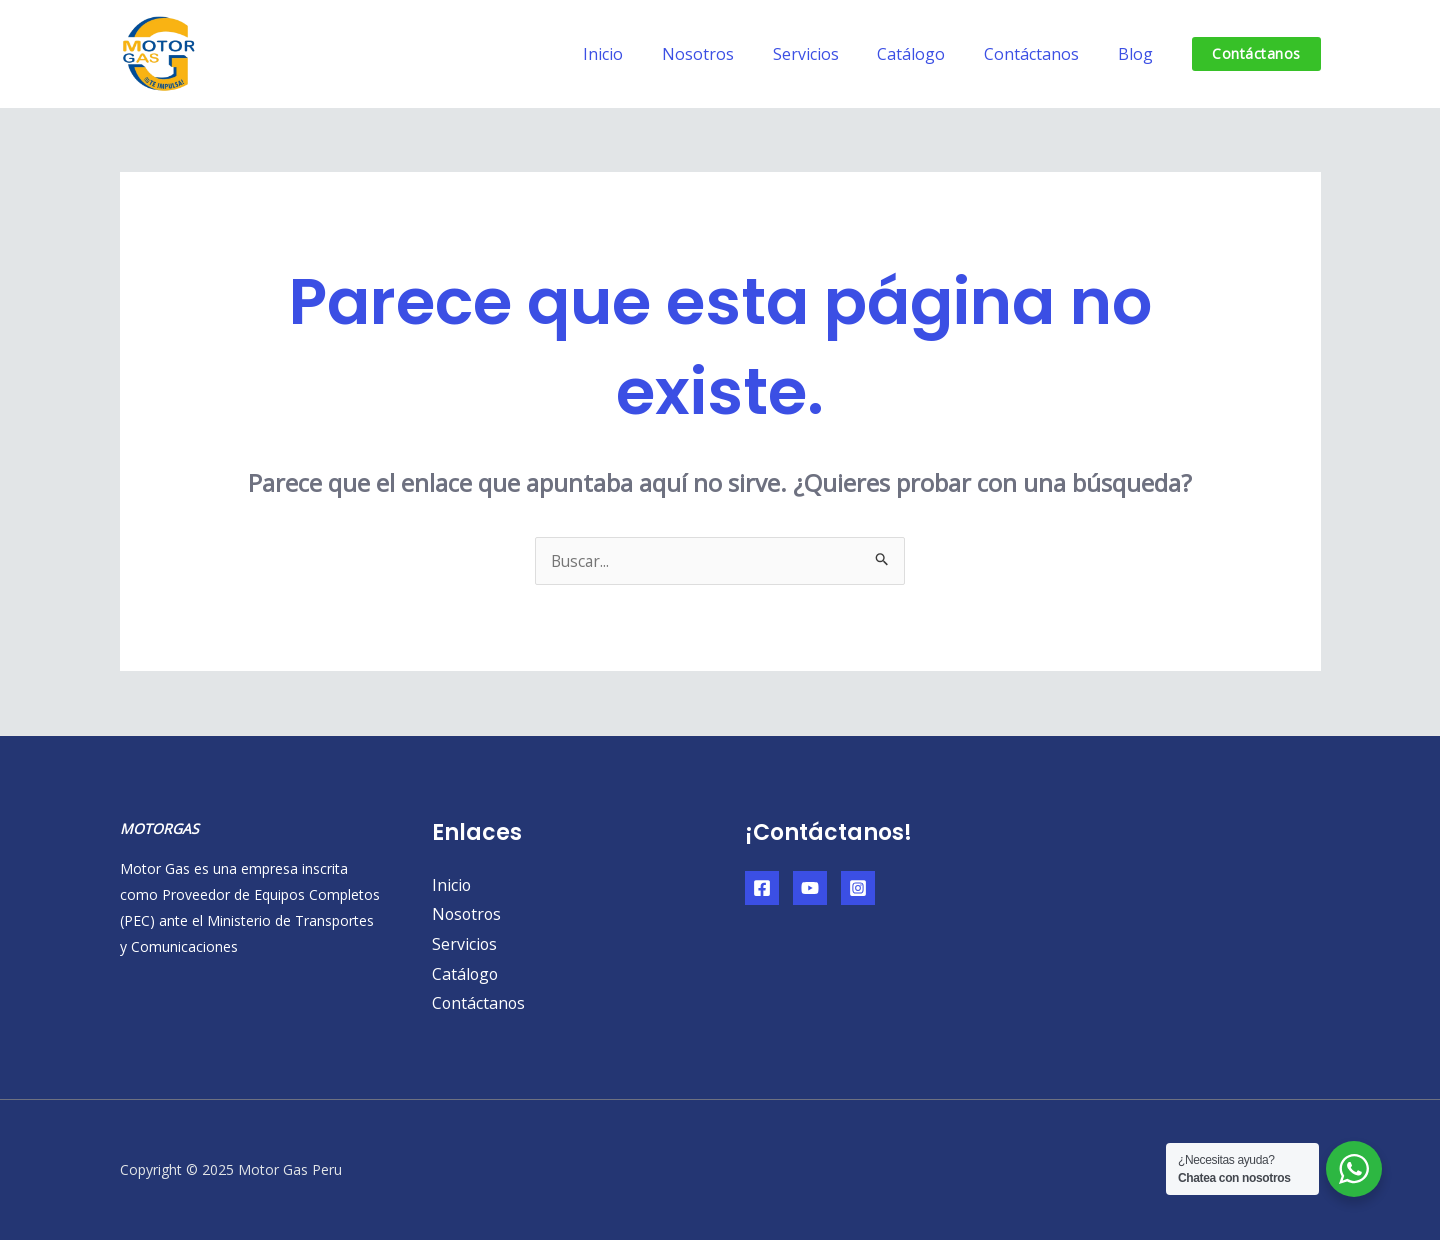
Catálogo (928, 54)
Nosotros (728, 54)
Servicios (829, 54)
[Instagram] (858, 888)
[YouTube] (810, 888)
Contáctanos (1041, 54)
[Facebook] (762, 888)
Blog (1138, 54)
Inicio (640, 54)
